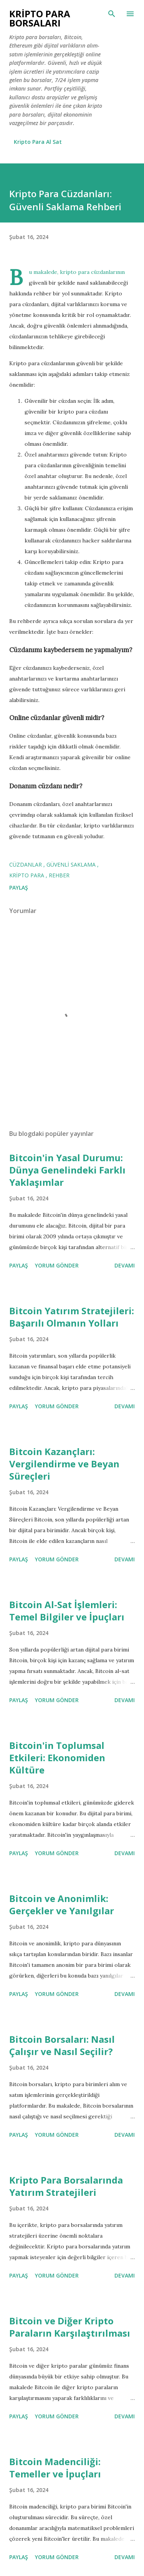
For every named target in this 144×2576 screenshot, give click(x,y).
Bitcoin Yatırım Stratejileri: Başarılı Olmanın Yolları (71, 1316)
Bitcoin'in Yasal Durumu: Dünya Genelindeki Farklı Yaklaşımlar (67, 1169)
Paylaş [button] (18, 887)
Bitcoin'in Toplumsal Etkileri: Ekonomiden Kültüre (57, 1757)
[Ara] (111, 13)
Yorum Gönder (57, 1265)
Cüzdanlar (26, 864)
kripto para (27, 875)
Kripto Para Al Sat (38, 141)
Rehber (59, 875)
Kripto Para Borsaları (39, 18)
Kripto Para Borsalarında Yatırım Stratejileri (66, 2186)
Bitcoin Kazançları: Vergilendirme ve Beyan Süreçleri (64, 1463)
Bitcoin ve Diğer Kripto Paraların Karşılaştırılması (69, 2326)
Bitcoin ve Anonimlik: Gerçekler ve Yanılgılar (61, 1904)
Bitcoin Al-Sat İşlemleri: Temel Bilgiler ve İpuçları (66, 1610)
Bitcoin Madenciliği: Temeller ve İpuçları (55, 2467)
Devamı (124, 1265)
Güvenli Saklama (71, 864)
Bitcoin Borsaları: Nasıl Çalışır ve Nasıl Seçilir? (62, 2045)
